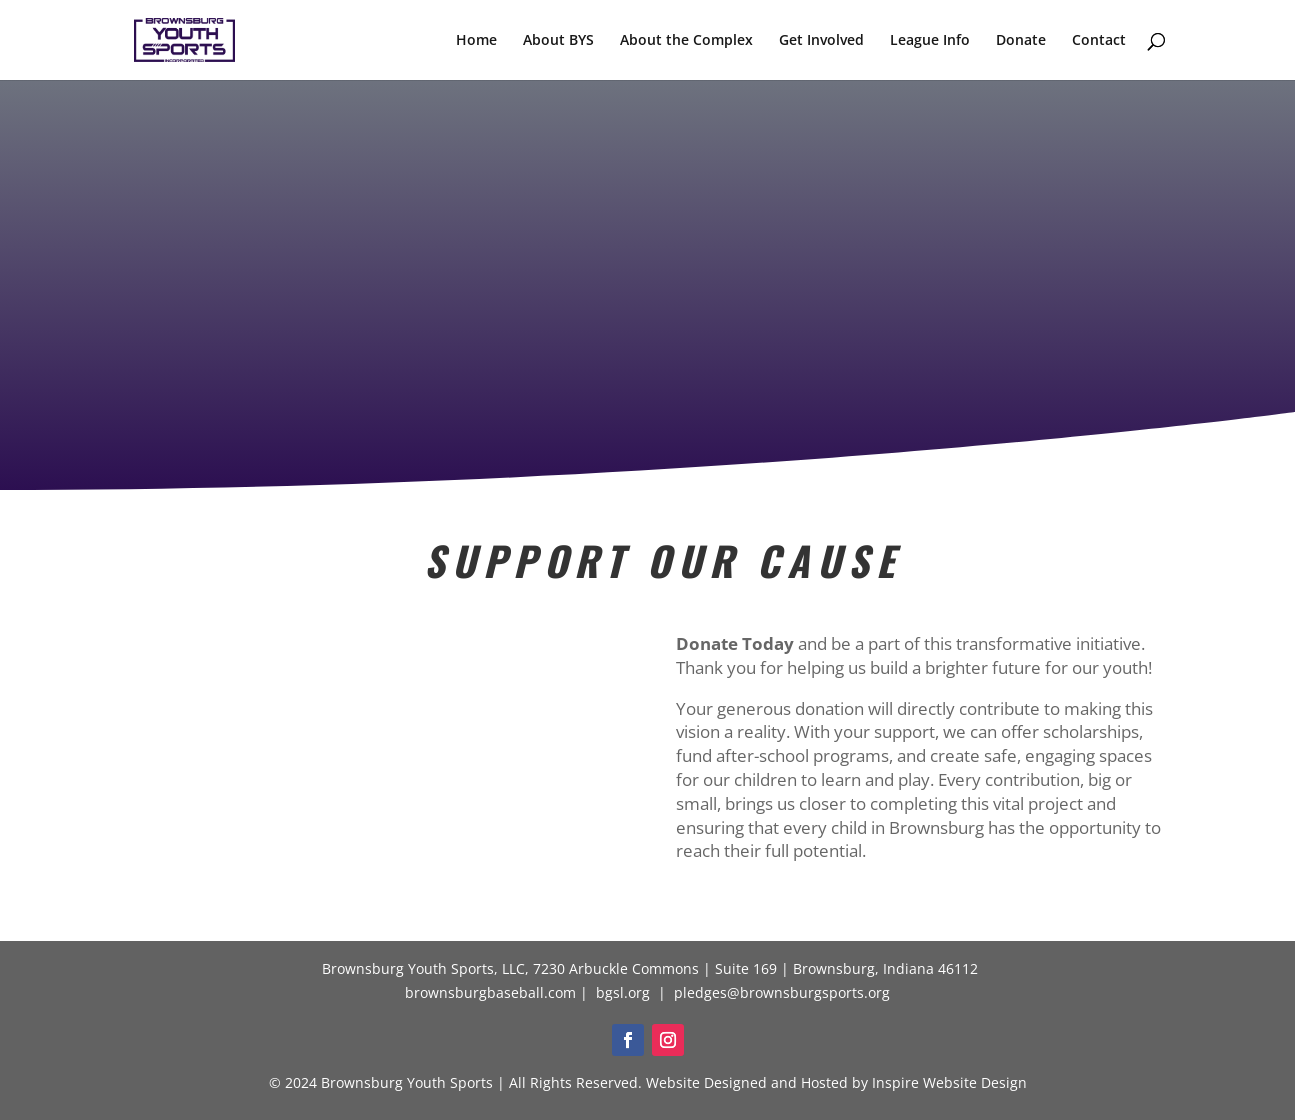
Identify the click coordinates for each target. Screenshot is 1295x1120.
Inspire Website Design (949, 1082)
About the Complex (686, 41)
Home (476, 41)
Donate (1021, 41)
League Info (930, 41)
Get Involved (821, 41)
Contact (1099, 41)
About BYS (558, 41)
